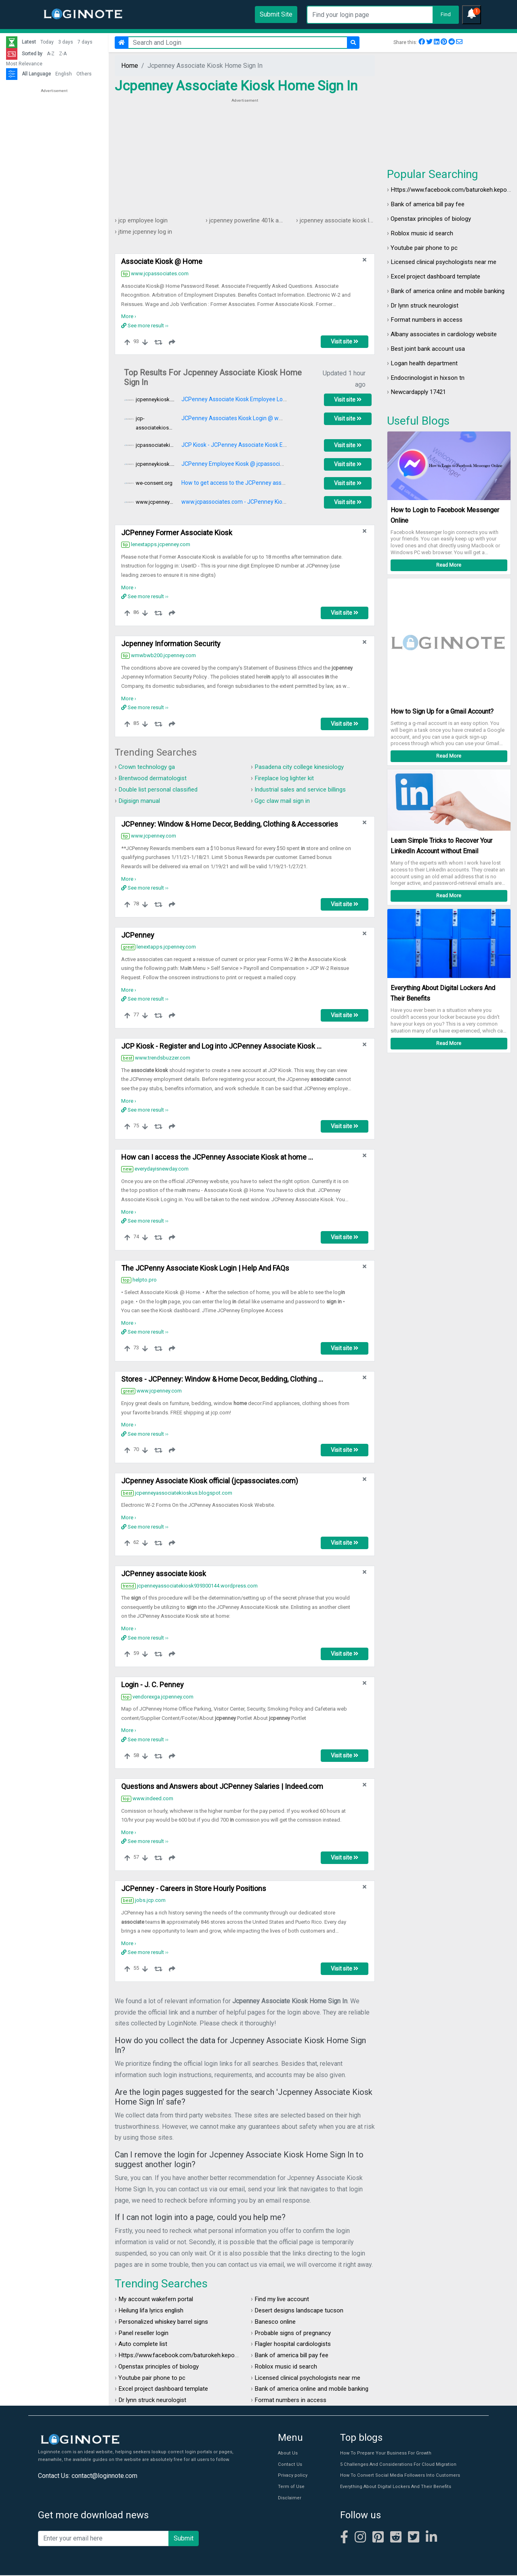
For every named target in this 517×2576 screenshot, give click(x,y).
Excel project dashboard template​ (438, 276)
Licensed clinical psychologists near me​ (447, 262)
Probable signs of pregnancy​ (295, 2333)
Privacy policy (291, 2476)
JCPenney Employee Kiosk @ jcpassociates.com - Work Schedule (263, 464)
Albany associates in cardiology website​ (448, 334)
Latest (29, 42)
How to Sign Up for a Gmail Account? (442, 712)
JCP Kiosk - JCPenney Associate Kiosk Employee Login (250, 445)
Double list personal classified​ (161, 789)
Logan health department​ (425, 363)
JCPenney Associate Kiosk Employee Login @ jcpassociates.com (263, 399)
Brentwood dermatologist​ (154, 778)
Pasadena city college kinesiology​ (302, 767)
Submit (183, 2539)
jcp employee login (145, 220)
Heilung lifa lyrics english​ (153, 2311)
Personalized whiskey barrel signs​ (167, 2322)
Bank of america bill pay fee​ (430, 204)
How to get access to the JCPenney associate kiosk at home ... (260, 483)
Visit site (344, 342)
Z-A (63, 54)
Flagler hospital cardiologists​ (295, 2344)
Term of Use (290, 2487)
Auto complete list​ (144, 2344)
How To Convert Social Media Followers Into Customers (396, 2476)
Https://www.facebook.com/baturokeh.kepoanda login (194, 2356)
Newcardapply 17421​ (421, 392)
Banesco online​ (276, 2322)
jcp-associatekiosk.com (155, 423)
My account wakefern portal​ (157, 2300)
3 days (65, 42)
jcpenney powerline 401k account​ (256, 220)
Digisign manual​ (140, 800)
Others (84, 74)
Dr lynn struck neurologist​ (426, 305)
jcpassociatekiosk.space (155, 445)
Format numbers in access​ (428, 320)
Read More (448, 565)
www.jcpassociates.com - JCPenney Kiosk (234, 501)
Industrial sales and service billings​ (304, 789)
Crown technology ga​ (147, 767)
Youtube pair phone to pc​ (425, 247)
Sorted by (32, 54)
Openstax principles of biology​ (434, 218)
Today (47, 42)
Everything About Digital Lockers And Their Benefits (393, 2487)
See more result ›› (144, 326)
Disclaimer (289, 2498)
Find (446, 14)
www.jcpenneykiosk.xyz (155, 502)
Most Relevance (24, 64)
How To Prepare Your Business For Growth (383, 2454)
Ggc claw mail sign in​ (283, 800)
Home (129, 65)
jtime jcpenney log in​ (147, 231)
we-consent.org (154, 483)
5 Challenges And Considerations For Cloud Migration (396, 2465)
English (63, 74)
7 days (85, 42)
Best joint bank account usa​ (429, 349)
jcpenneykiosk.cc (155, 400)
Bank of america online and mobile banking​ (451, 291)
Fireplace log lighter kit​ (286, 778)
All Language (36, 74)
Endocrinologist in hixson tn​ (429, 377)
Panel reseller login (145, 2333)
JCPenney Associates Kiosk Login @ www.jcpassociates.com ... (260, 418)
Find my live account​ (283, 2300)
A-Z (51, 54)
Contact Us (289, 2465)
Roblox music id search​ (423, 233)
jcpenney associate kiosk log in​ (344, 220)
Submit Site (276, 14)
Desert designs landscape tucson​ (302, 2311)
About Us (287, 2454)
